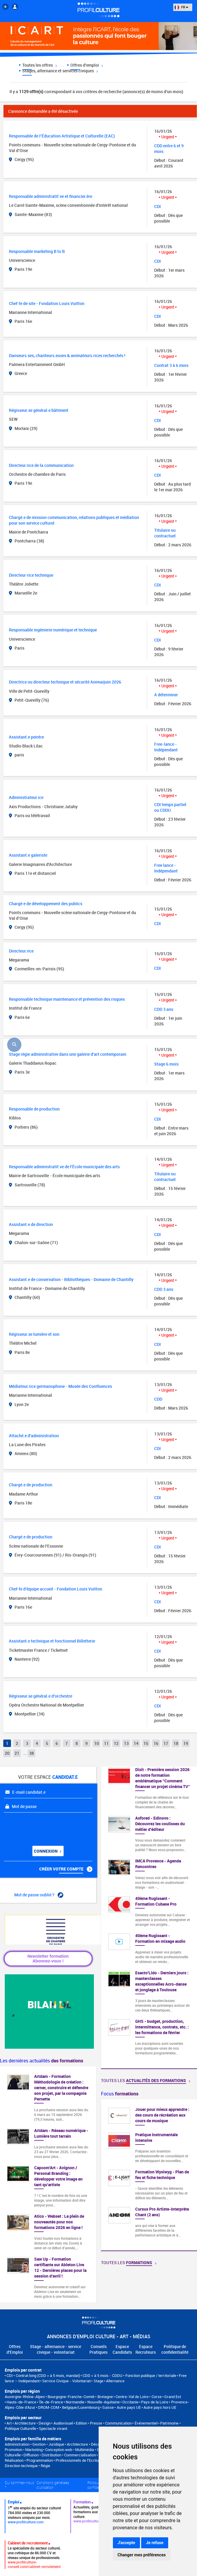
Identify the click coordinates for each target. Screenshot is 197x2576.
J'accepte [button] (126, 2542)
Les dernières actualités (41, 2060)
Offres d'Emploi (15, 2349)
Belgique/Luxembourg (81, 2407)
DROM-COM (48, 2407)
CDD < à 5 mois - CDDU (102, 2375)
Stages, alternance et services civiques (60, 70)
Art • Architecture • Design (29, 2423)
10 (96, 1743)
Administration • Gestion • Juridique (34, 2444)
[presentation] (40, 1827)
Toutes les (145, 2080)
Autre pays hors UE (160, 2407)
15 (146, 1743)
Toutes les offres (39, 65)
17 (165, 1743)
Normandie (75, 2402)
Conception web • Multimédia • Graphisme (80, 2449)
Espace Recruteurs (145, 2349)
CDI (10, 2375)
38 (31, 1753)
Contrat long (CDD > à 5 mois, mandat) (48, 2375)
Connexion (47, 1851)
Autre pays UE (129, 2407)
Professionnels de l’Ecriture (79, 2460)
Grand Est (172, 2396)
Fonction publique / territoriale (150, 2375)
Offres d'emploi (86, 65)
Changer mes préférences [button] (142, 2554)
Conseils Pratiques (98, 2349)
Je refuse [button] (154, 2542)
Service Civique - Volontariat (66, 2380)
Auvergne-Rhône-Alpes (25, 2396)
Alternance (115, 2380)
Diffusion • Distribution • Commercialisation (59, 2455)
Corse (157, 2396)
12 (116, 1743)
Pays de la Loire (154, 2402)
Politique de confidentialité (174, 2349)
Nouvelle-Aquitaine (103, 2402)
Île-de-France (51, 2402)
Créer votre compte (65, 1869)
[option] (149, 2174)
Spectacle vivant (53, 2428)
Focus (119, 2093)
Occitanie (130, 2402)
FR (181, 7)
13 (126, 1743)
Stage (98, 2380)
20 (7, 1753)
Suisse (108, 2407)
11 (106, 1743)
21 (17, 1753)
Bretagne (105, 2396)
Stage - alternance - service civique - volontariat (55, 2349)
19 (185, 1743)
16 (156, 1743)
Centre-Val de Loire (132, 2396)
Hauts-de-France (21, 2402)
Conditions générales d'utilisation (53, 2485)
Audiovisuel (63, 2423)
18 (176, 1743)
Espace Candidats (122, 2349)
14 (136, 1743)
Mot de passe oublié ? (38, 1895)
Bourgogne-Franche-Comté (71, 2396)
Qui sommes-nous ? (19, 2485)
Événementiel (146, 2423)
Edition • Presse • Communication (104, 2423)
